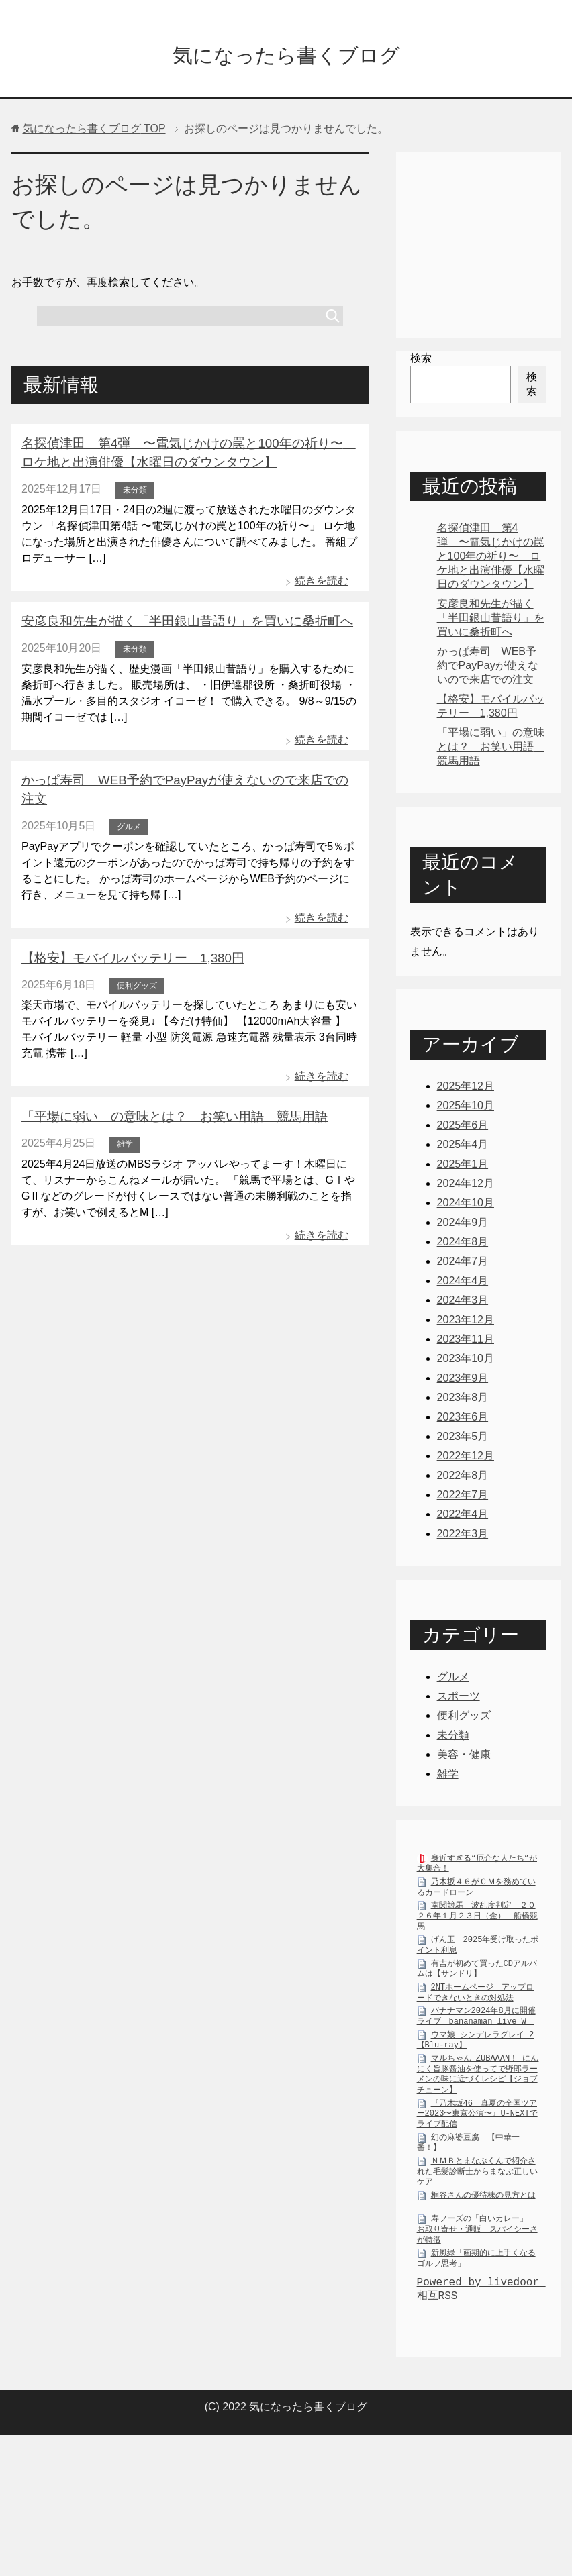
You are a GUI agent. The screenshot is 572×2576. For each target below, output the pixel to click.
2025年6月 (463, 1128)
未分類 (135, 491)
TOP (94, 132)
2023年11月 (465, 1342)
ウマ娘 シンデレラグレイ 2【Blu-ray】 (475, 2046)
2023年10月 (465, 1362)
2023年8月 (463, 1400)
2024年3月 (463, 1303)
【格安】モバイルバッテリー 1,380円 (126, 937)
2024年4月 (463, 1284)
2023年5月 (463, 1439)
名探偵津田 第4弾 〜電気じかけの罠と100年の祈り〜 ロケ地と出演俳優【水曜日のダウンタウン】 (490, 559)
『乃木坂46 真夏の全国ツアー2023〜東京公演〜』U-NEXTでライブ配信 (477, 2120)
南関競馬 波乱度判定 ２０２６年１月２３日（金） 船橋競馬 (477, 1922)
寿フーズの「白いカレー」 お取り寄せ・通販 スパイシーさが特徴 (477, 2235)
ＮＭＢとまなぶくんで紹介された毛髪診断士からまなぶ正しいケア (477, 2177)
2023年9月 (463, 1381)
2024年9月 (463, 1225)
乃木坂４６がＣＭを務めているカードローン (476, 1893)
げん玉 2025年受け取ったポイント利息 (478, 1951)
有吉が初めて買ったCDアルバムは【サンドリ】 (477, 1975)
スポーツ (458, 1699)
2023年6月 (463, 1420)
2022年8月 (463, 1478)
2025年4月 (463, 1147)
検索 (421, 361)
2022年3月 (463, 1537)
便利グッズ (137, 964)
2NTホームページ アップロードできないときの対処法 (475, 1999)
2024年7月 (463, 1264)
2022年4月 (463, 1517)
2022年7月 (463, 1498)
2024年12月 (465, 1186)
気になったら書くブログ (286, 56)
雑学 (125, 1122)
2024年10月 (465, 1206)
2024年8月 (463, 1245)
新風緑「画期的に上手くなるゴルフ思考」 (476, 2264)
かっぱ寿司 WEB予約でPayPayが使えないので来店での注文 (188, 779)
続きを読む (321, 582)
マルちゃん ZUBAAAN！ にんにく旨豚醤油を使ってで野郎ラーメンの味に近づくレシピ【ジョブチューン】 (478, 2080)
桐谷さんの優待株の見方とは (483, 2201)
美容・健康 (464, 1757)
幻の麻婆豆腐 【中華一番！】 (468, 2149)
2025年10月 (465, 1109)
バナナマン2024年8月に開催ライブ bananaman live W (476, 2022)
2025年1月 (463, 1167)
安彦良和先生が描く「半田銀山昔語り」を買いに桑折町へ (178, 622)
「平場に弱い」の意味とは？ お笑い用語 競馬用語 (166, 1095)
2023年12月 (465, 1323)
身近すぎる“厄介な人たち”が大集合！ (477, 1870)
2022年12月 (465, 1459)
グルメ (129, 806)
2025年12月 (465, 1089)
